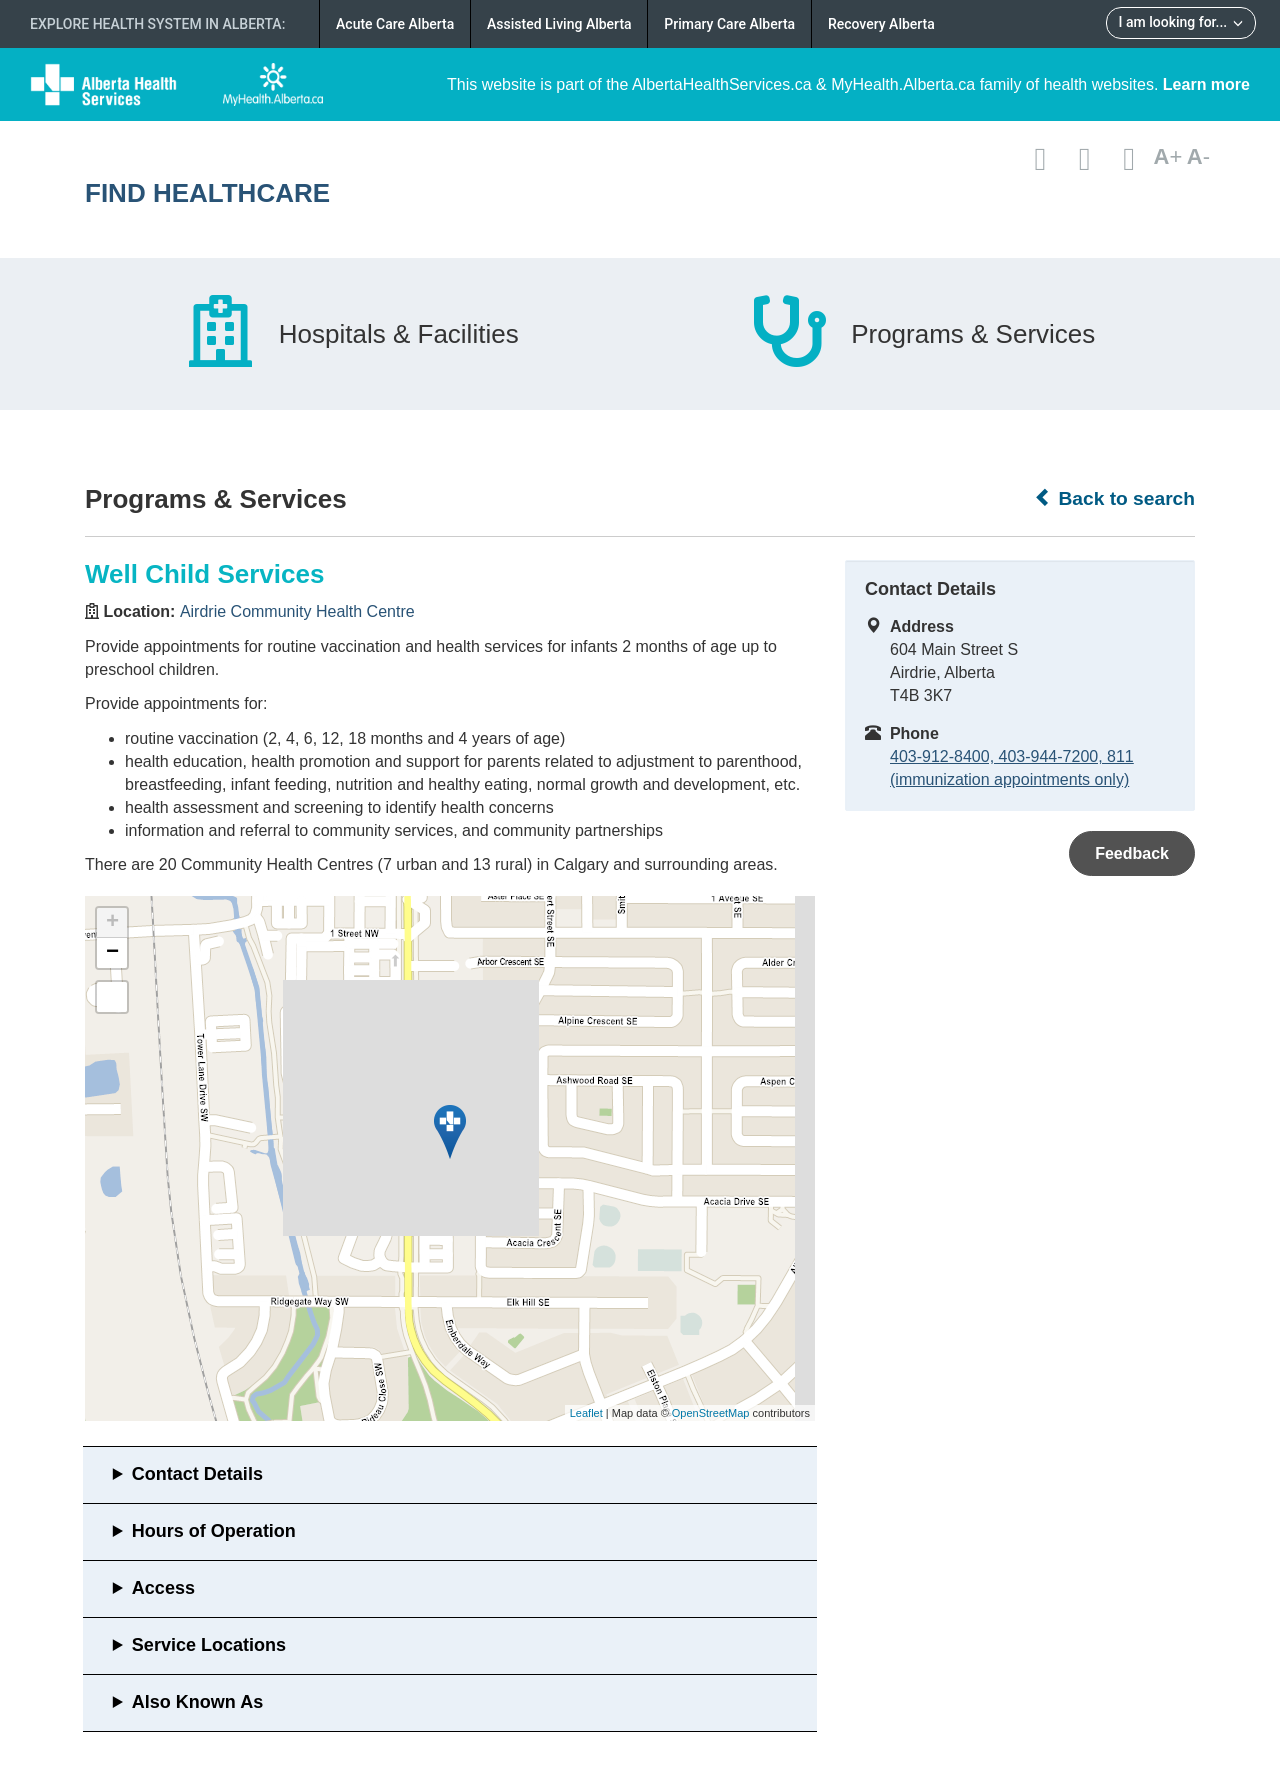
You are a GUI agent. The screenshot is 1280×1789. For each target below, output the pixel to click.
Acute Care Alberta (395, 24)
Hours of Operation (214, 1531)
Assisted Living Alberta (559, 24)
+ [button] (112, 923)
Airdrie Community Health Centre (297, 611)
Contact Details (197, 1474)
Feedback (1132, 853)
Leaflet (586, 1413)
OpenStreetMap (711, 1413)
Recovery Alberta (881, 24)
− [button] (112, 953)
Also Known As (197, 1702)
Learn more (1206, 84)
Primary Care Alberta (729, 24)
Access (163, 1588)
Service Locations (209, 1645)
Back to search (1114, 498)
